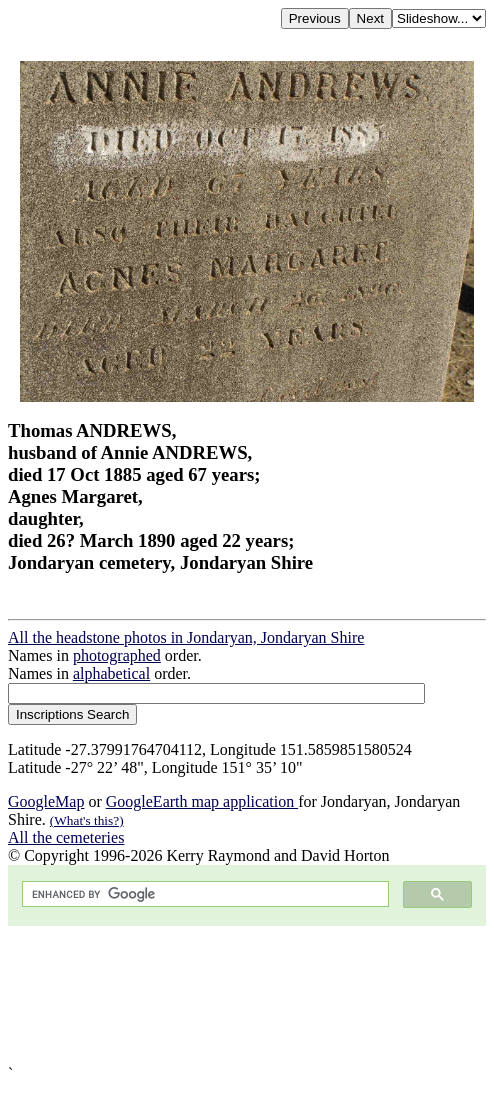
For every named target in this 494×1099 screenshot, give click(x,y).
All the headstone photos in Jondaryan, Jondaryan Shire (186, 637)
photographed (117, 655)
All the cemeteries (66, 837)
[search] (203, 894)
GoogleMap (46, 801)
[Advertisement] (247, 995)
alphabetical (111, 673)
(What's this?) (87, 820)
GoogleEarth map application (202, 801)
